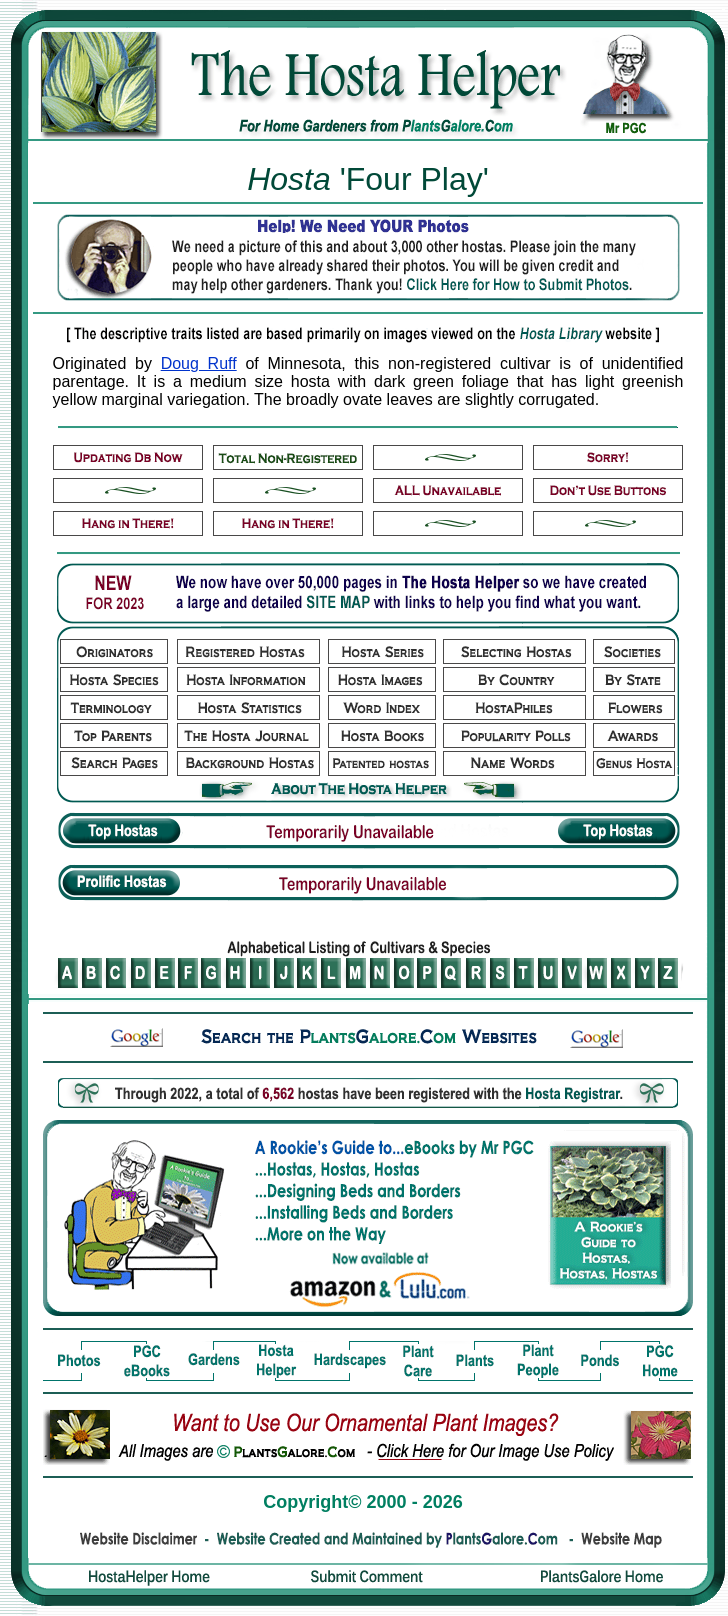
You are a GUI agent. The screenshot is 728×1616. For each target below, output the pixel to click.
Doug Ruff (199, 363)
